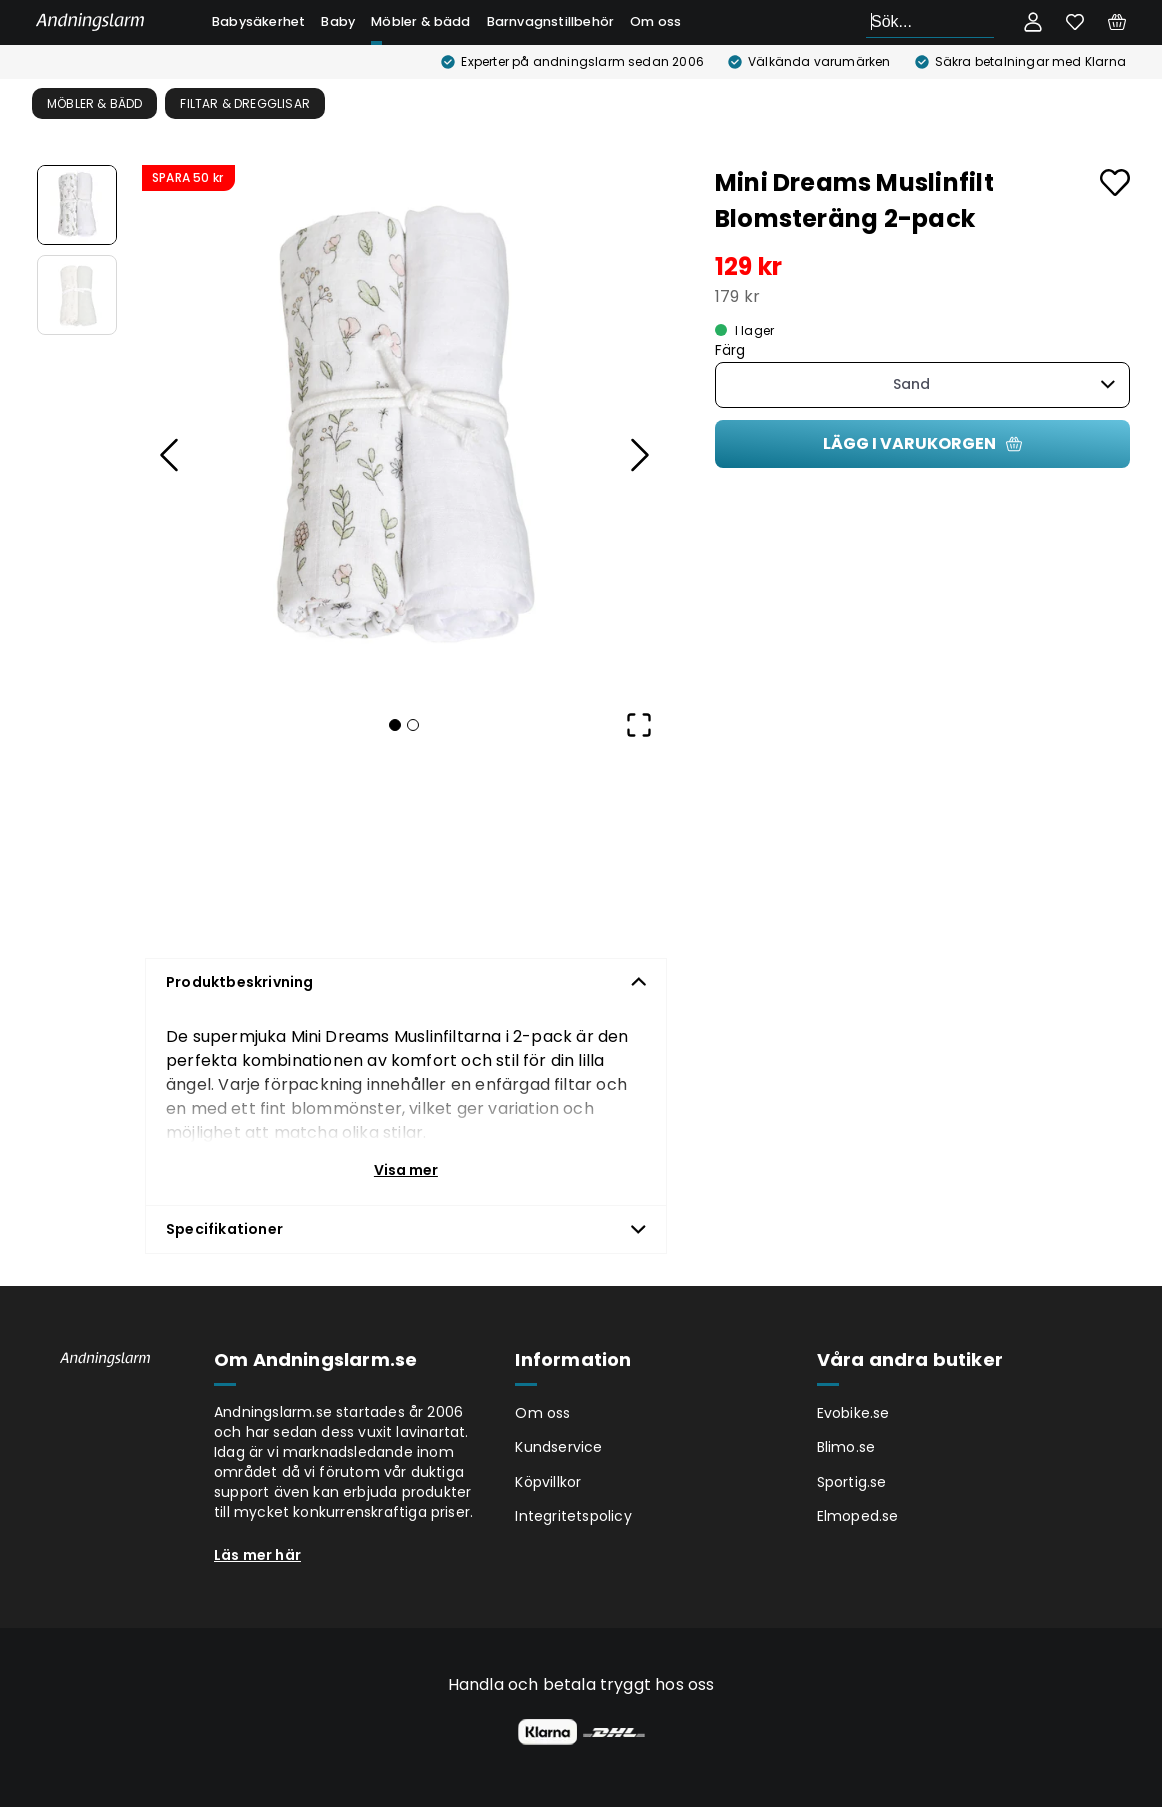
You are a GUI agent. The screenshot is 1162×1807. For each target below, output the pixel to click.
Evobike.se (853, 1413)
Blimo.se (846, 1447)
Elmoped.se (858, 1516)
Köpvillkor (548, 1482)
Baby (338, 21)
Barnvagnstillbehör (551, 21)
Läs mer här (257, 1555)
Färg (730, 350)
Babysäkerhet (258, 21)
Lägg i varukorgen (922, 443)
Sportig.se (852, 1482)
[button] (404, 427)
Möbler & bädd (420, 21)
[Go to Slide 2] (77, 295)
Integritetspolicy (573, 1516)
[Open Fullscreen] (639, 725)
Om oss (655, 21)
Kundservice (558, 1447)
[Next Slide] (639, 455)
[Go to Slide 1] (77, 205)
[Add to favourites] (1115, 182)
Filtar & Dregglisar (245, 103)
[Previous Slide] (170, 455)
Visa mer (406, 1170)
